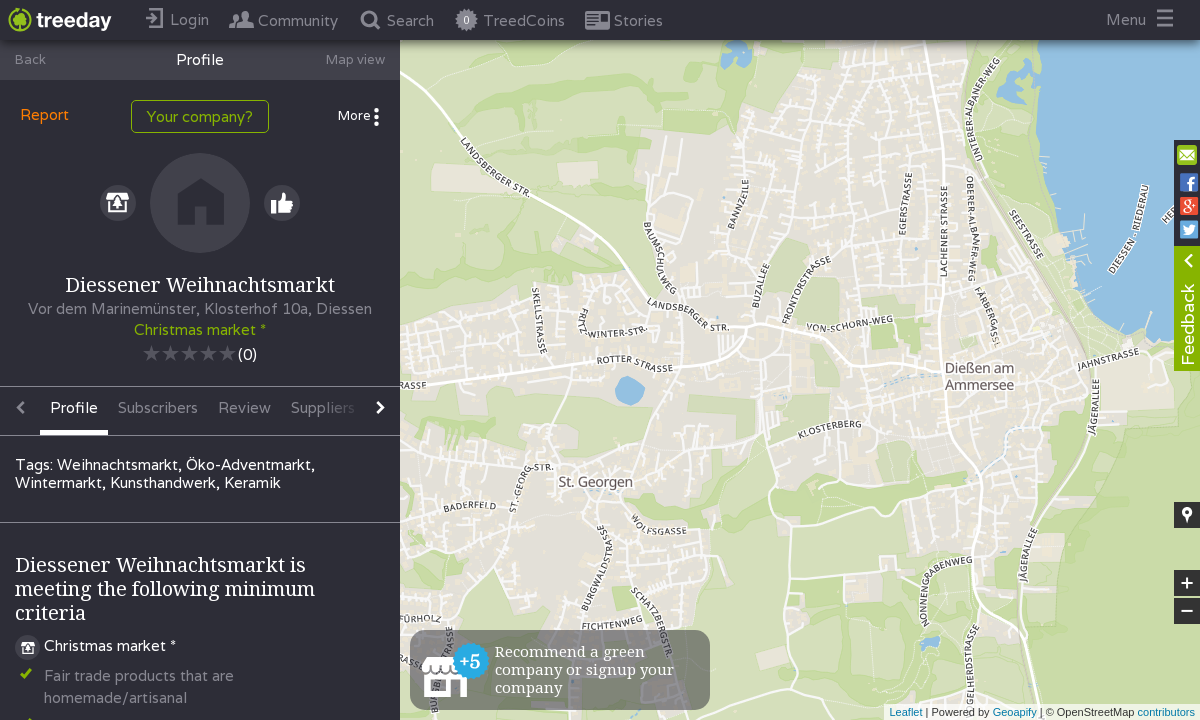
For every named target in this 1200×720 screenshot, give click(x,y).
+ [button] (1187, 583)
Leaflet (905, 712)
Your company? (200, 116)
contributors (1166, 712)
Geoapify (1015, 712)
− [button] (1187, 611)
